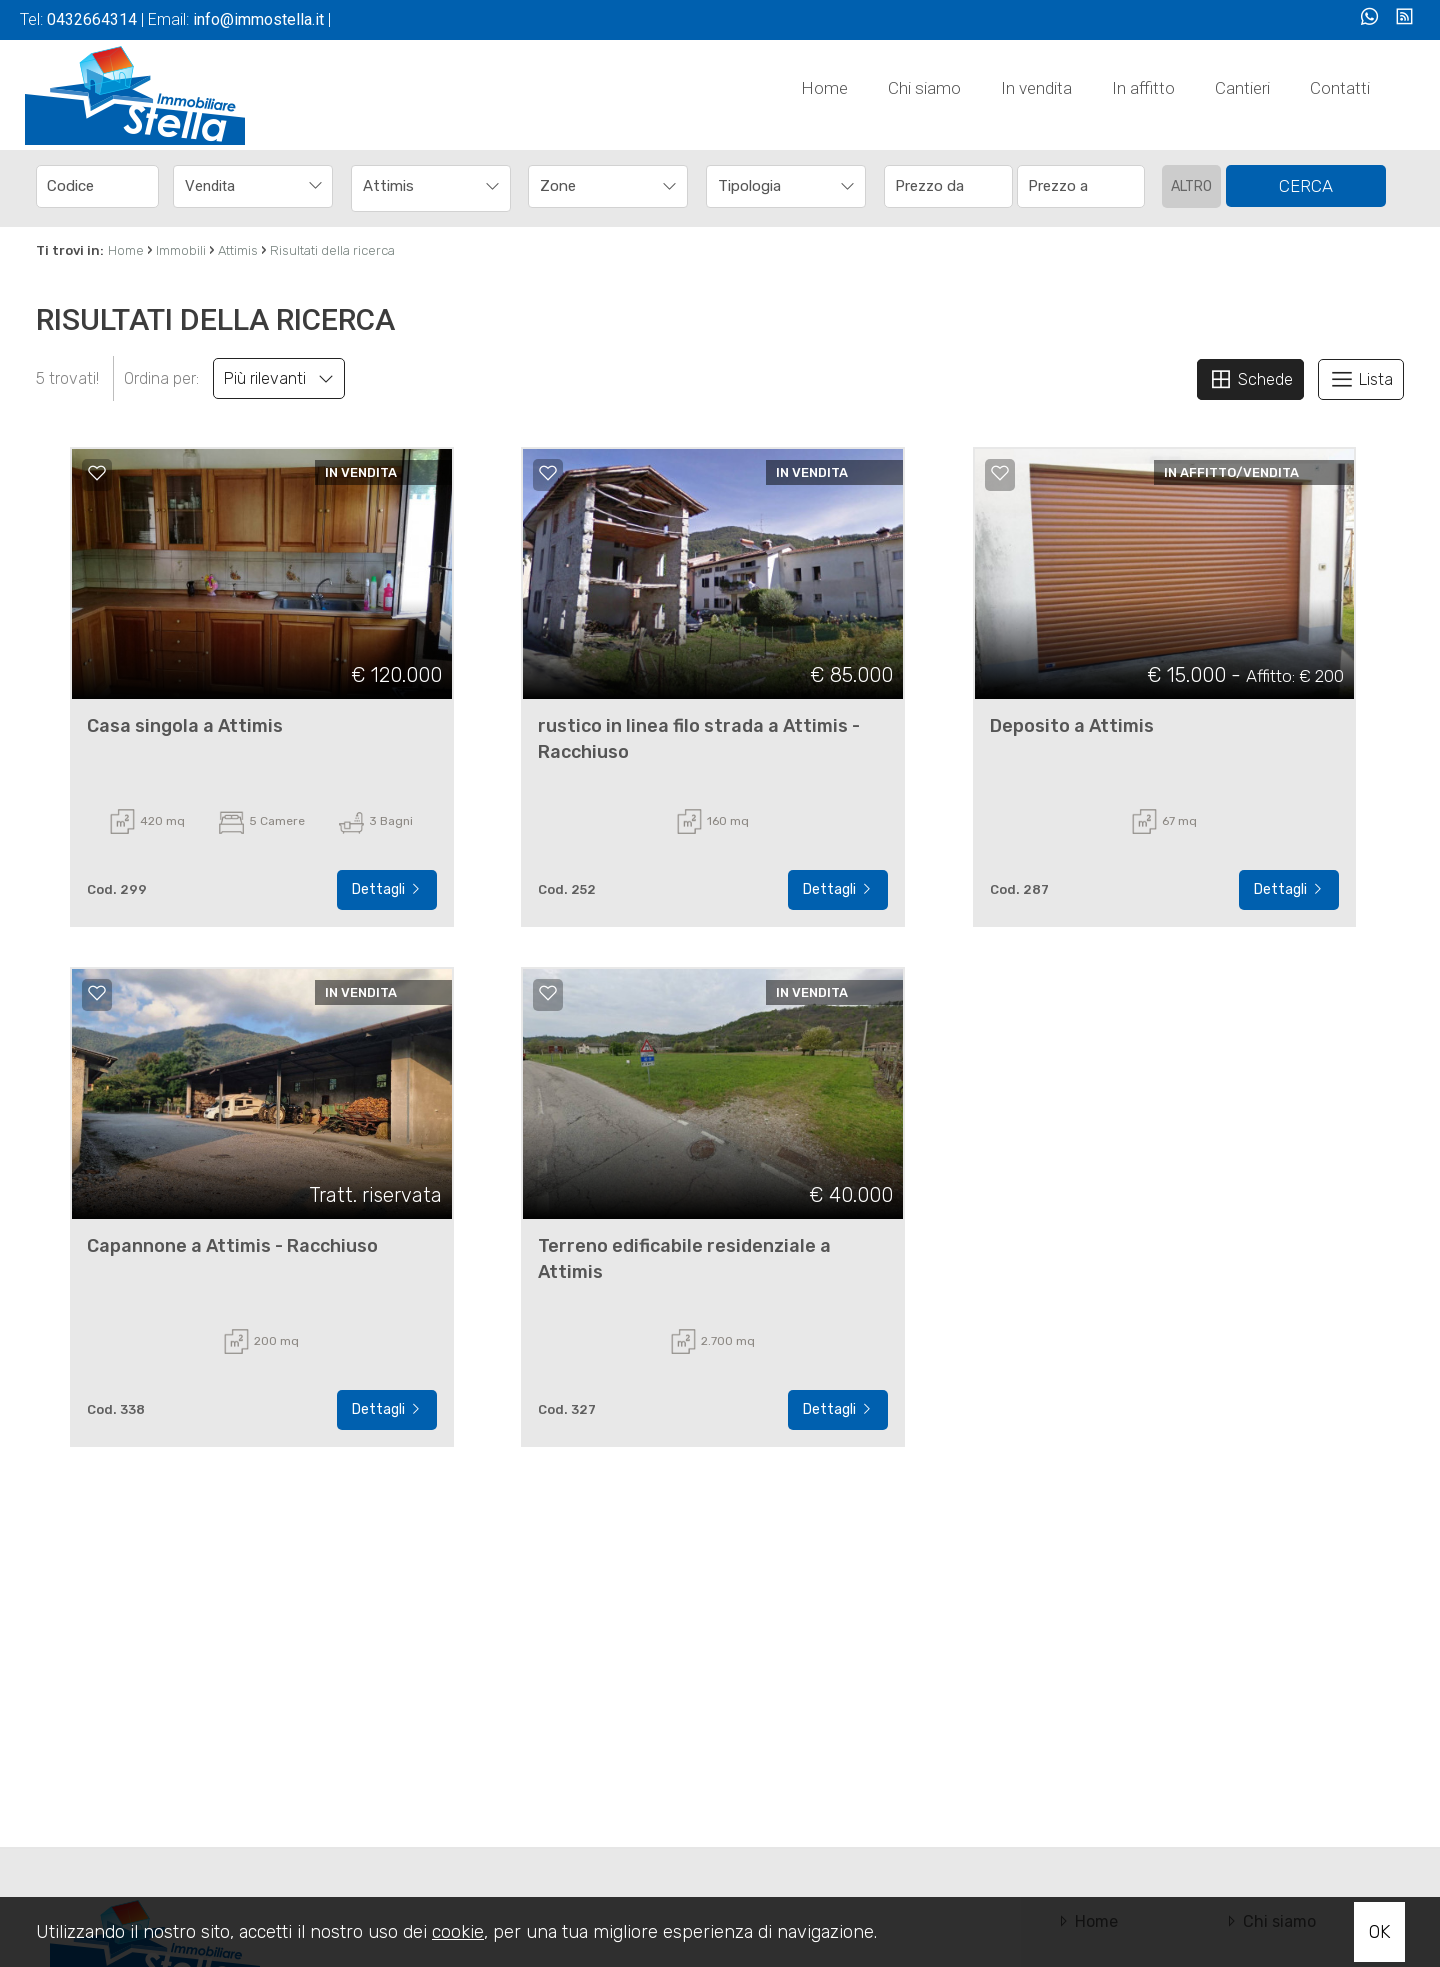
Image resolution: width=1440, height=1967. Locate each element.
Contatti (1340, 88)
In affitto (1143, 88)
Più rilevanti (279, 378)
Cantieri (1242, 88)
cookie (458, 1932)
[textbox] (593, 186)
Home (824, 88)
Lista (1361, 379)
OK (1379, 1932)
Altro (1191, 186)
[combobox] (253, 186)
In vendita (1036, 88)
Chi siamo (924, 88)
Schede (1250, 379)
